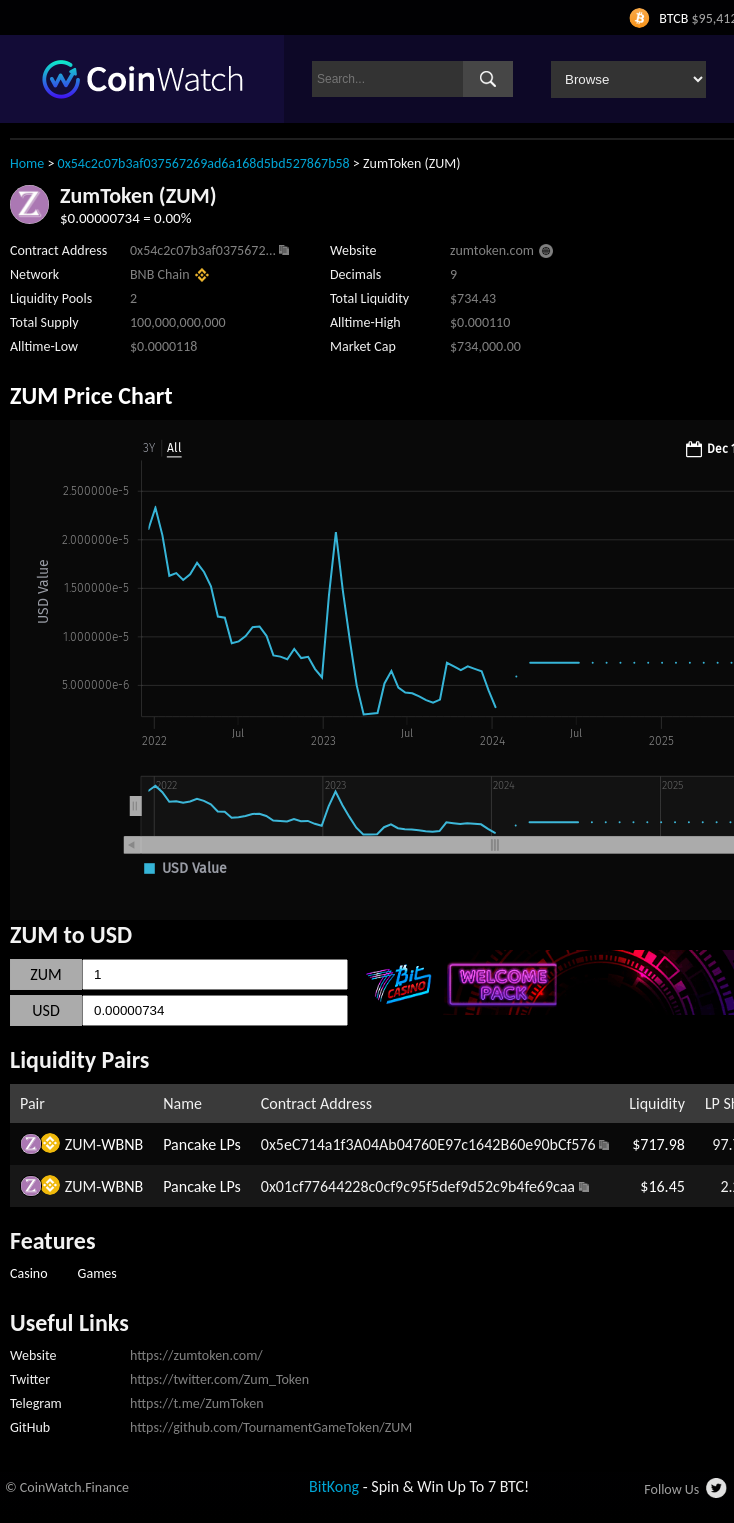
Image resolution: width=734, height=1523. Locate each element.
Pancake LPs (202, 1144)
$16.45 (662, 1186)
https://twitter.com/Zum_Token (219, 1379)
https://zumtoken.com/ (196, 1355)
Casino (29, 1273)
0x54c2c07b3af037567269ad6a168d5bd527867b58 (204, 163)
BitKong (334, 1486)
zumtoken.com (492, 250)
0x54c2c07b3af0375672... (203, 250)
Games (97, 1273)
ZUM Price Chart (91, 395)
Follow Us (671, 1489)
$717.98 (658, 1144)
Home (27, 163)
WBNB (122, 1144)
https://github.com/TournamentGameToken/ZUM (271, 1427)
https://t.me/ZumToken (197, 1403)
